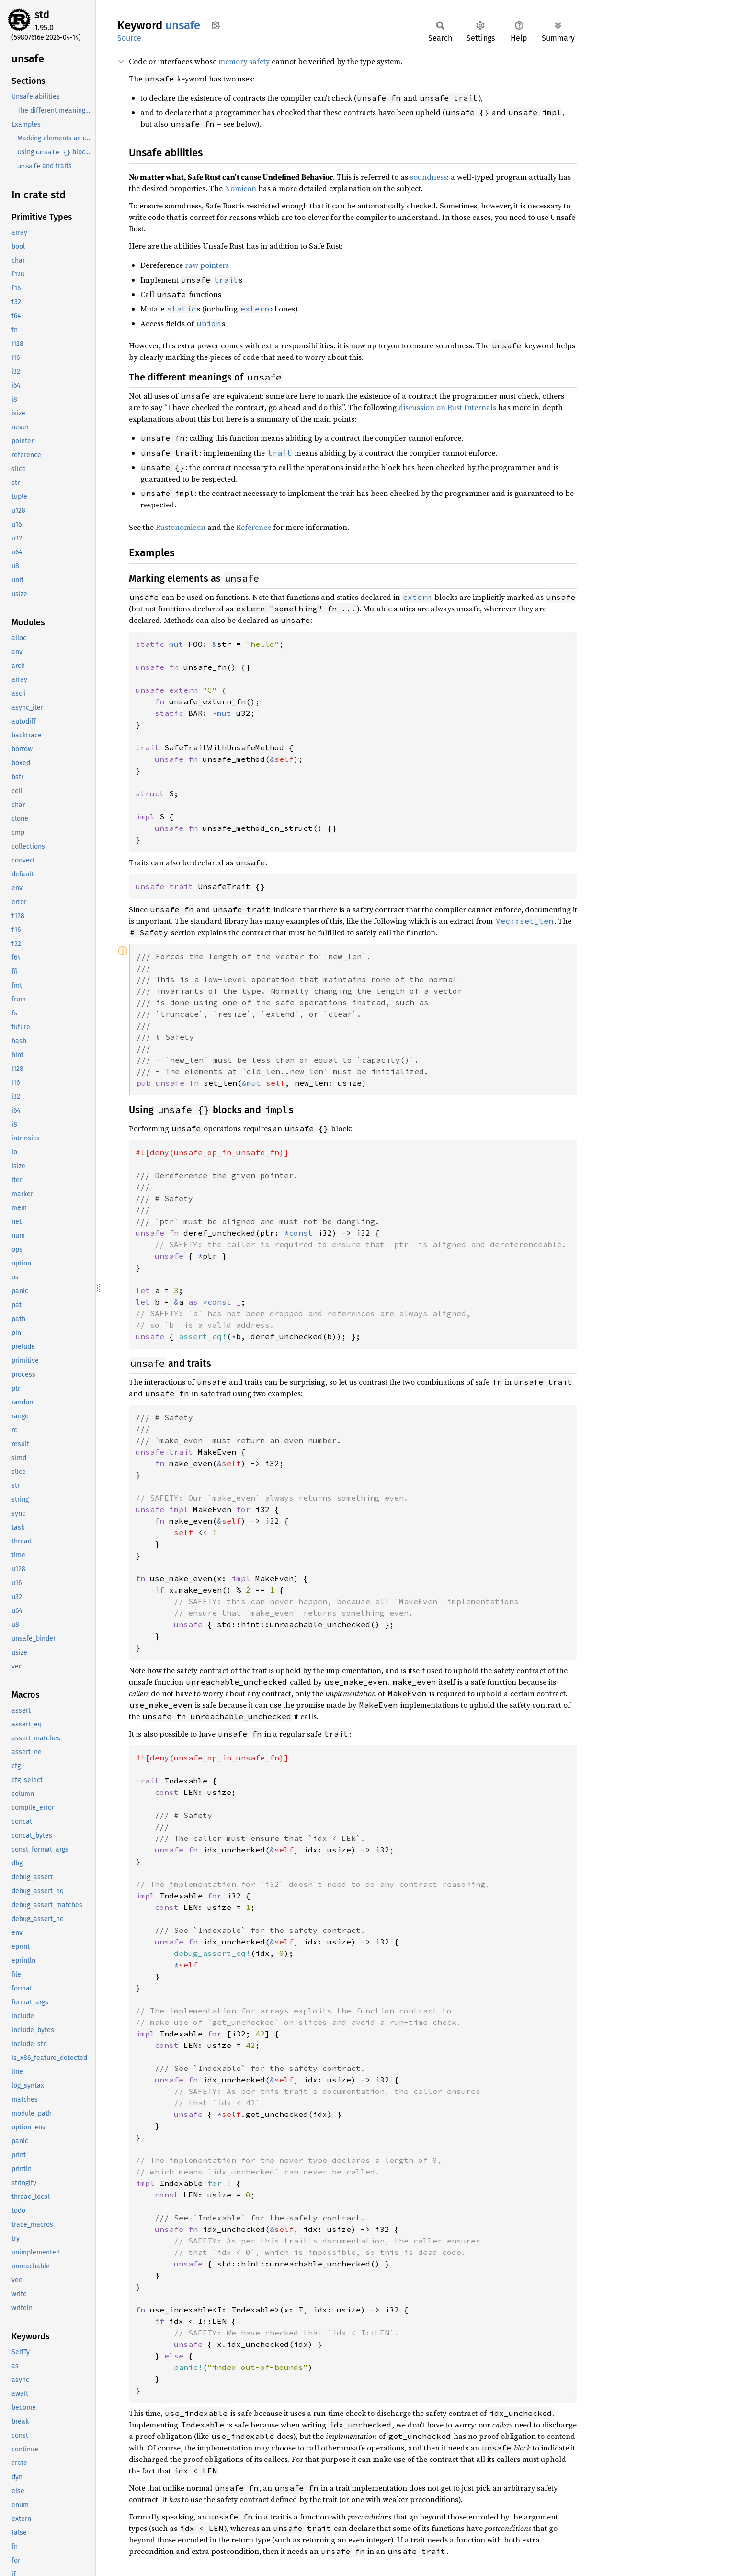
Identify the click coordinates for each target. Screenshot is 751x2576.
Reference (253, 527)
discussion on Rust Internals (447, 407)
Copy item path (216, 25)
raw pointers (207, 265)
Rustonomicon (180, 527)
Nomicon (240, 188)
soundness (428, 177)
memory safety (244, 61)
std (41, 14)
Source (129, 38)
